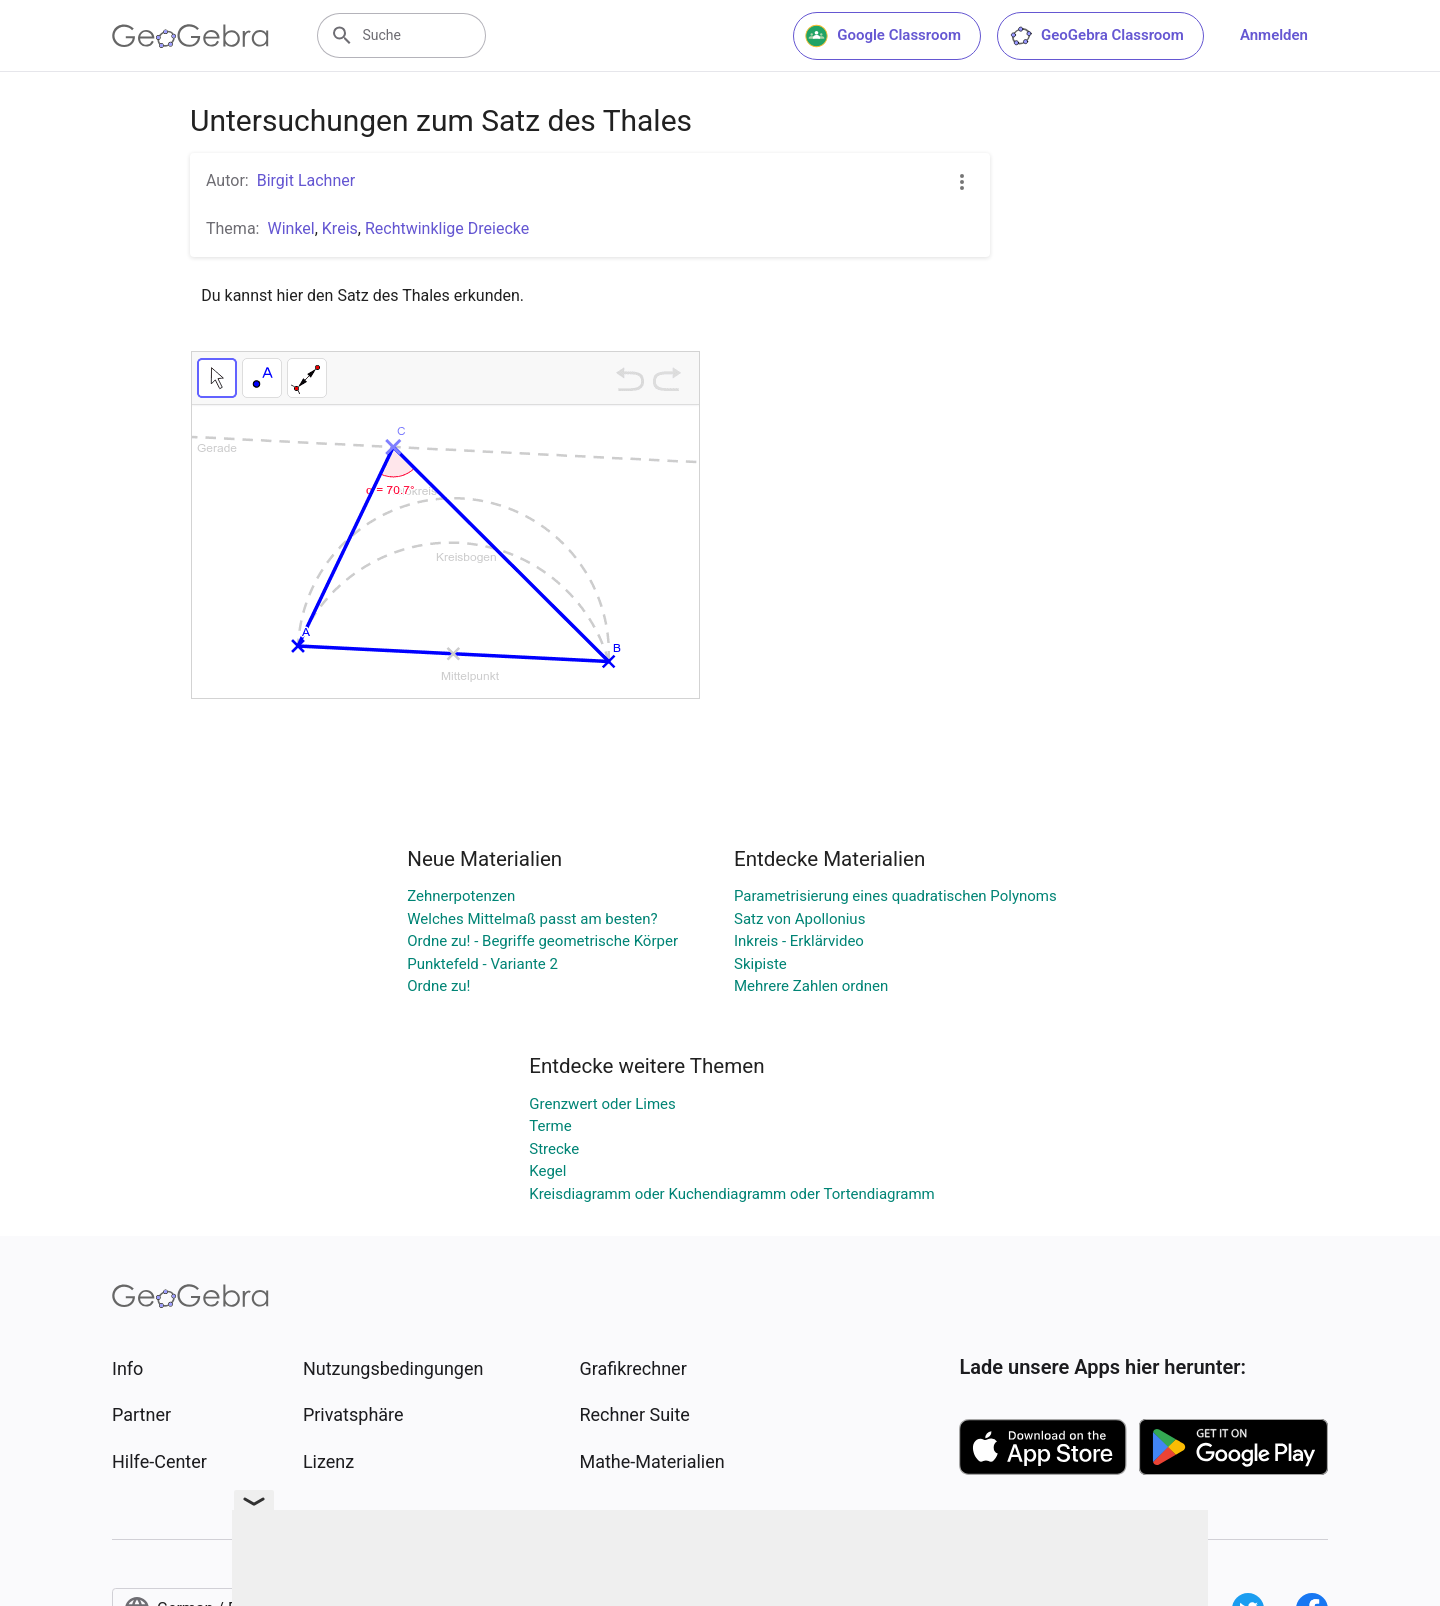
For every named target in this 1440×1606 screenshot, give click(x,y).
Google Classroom (883, 36)
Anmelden (1274, 35)
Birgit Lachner (306, 180)
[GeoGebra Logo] (190, 36)
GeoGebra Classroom (1096, 36)
